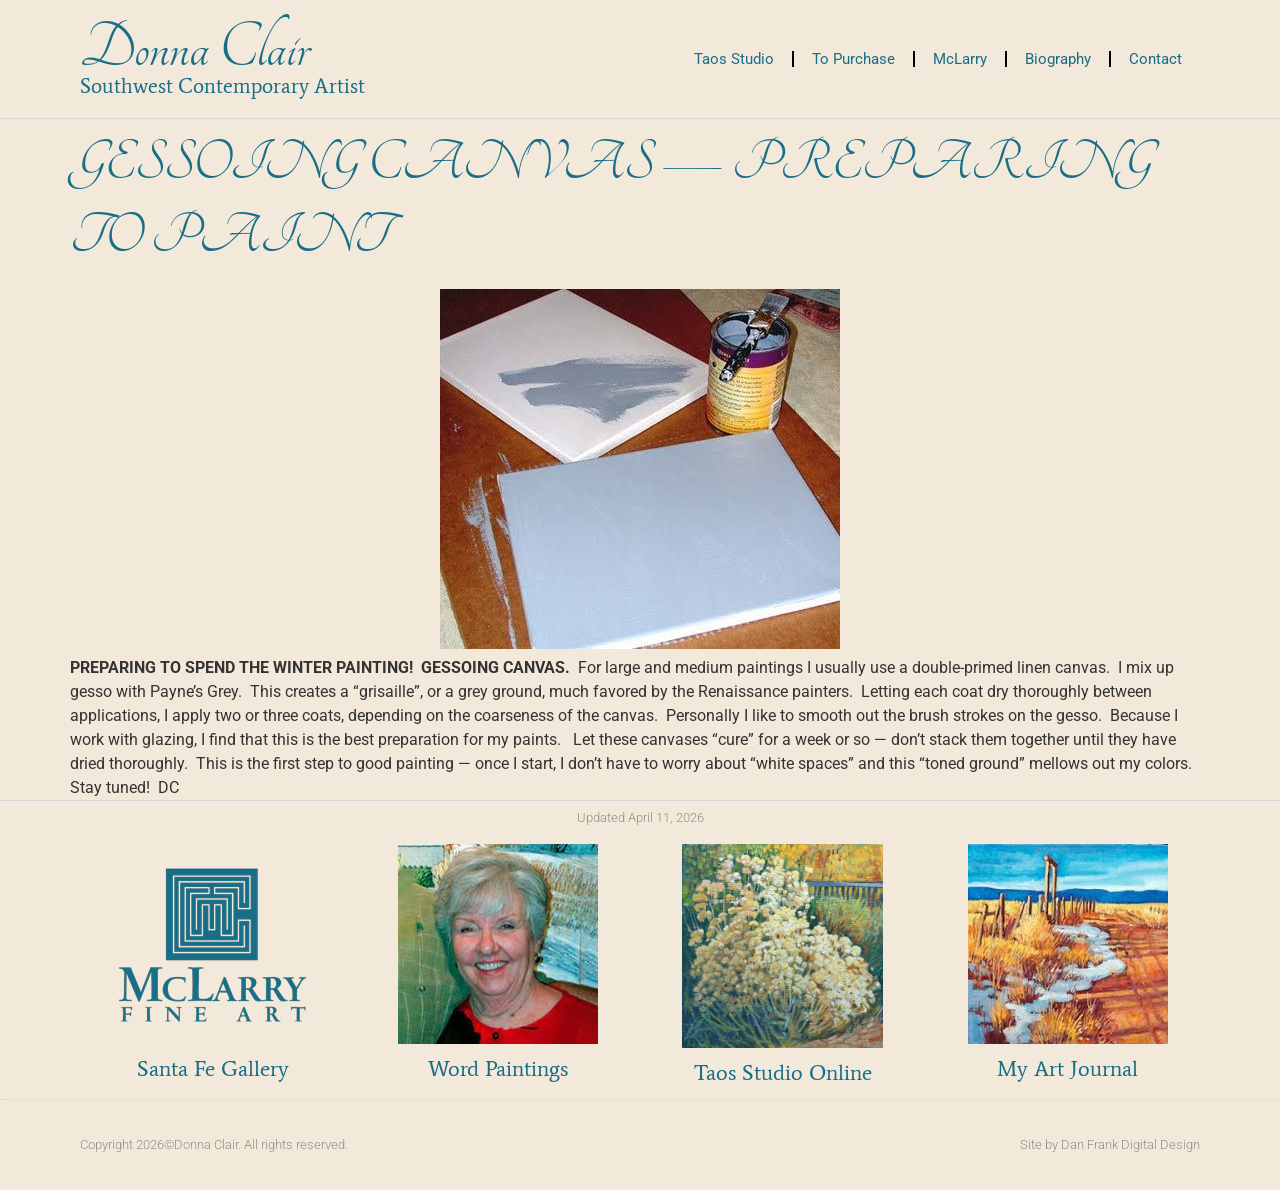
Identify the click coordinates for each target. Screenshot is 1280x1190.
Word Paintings (498, 1068)
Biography (1058, 59)
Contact (1155, 59)
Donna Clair (194, 48)
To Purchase (853, 59)
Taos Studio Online (783, 1072)
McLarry (960, 59)
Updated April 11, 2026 (640, 817)
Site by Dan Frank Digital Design (1110, 1144)
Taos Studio (734, 59)
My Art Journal (1067, 1068)
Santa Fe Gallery (213, 1068)
